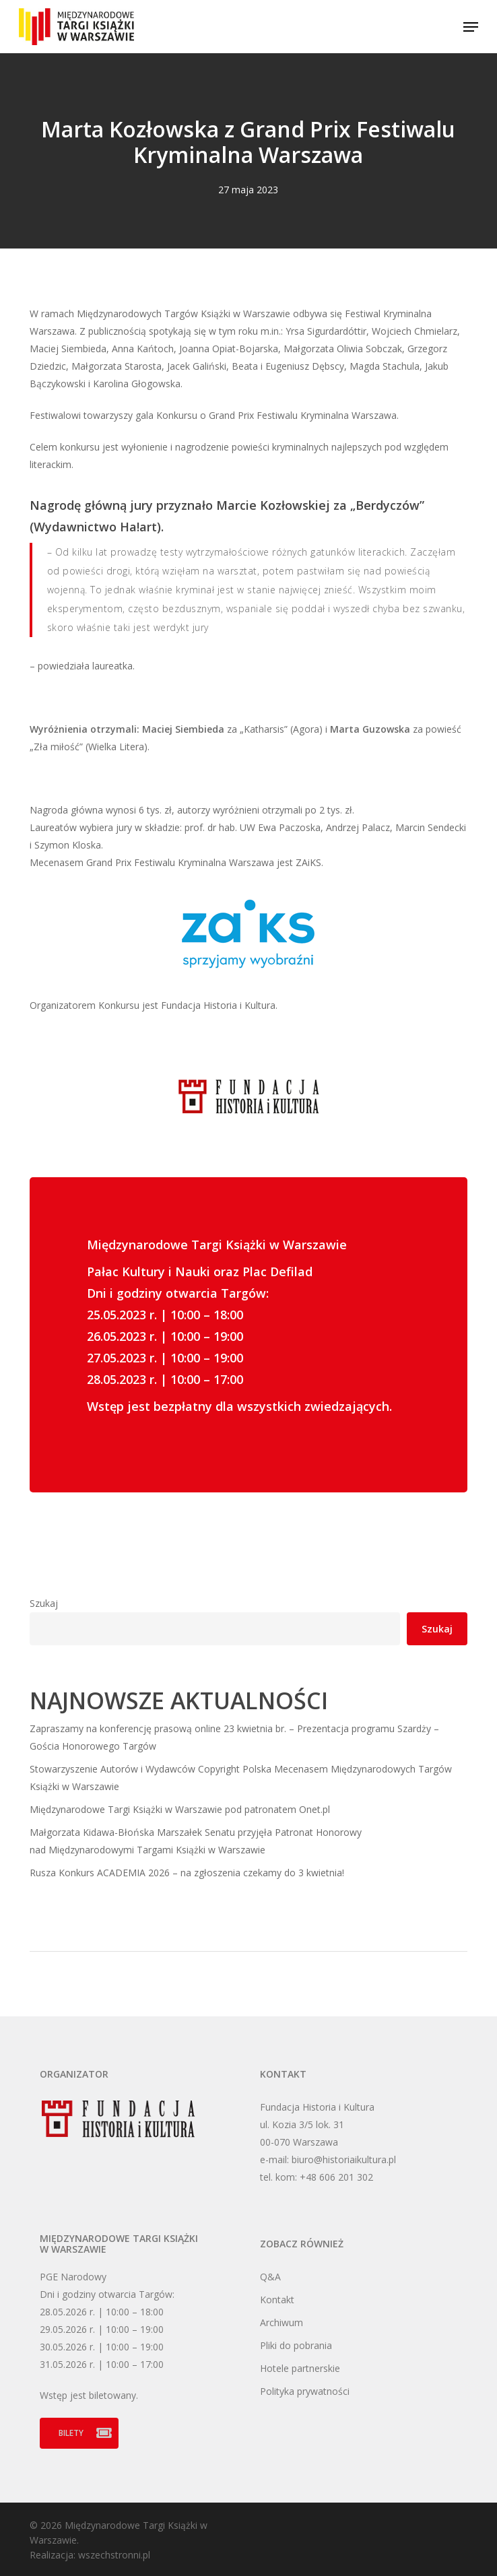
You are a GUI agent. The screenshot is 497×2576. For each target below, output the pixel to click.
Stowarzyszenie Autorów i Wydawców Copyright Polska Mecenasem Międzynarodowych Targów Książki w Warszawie (241, 1777)
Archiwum (281, 2322)
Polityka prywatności (305, 2391)
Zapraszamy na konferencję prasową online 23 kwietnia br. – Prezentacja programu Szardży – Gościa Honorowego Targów (234, 1737)
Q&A (270, 2276)
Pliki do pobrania (296, 2345)
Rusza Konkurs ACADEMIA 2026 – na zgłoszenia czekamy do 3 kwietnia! (187, 1872)
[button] (470, 27)
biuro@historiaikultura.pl (344, 2159)
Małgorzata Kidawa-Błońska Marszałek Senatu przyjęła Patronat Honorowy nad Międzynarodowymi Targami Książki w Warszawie (196, 1841)
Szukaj (44, 1603)
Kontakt (277, 2299)
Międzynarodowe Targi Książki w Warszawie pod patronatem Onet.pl (180, 1809)
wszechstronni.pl (114, 2554)
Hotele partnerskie (300, 2368)
